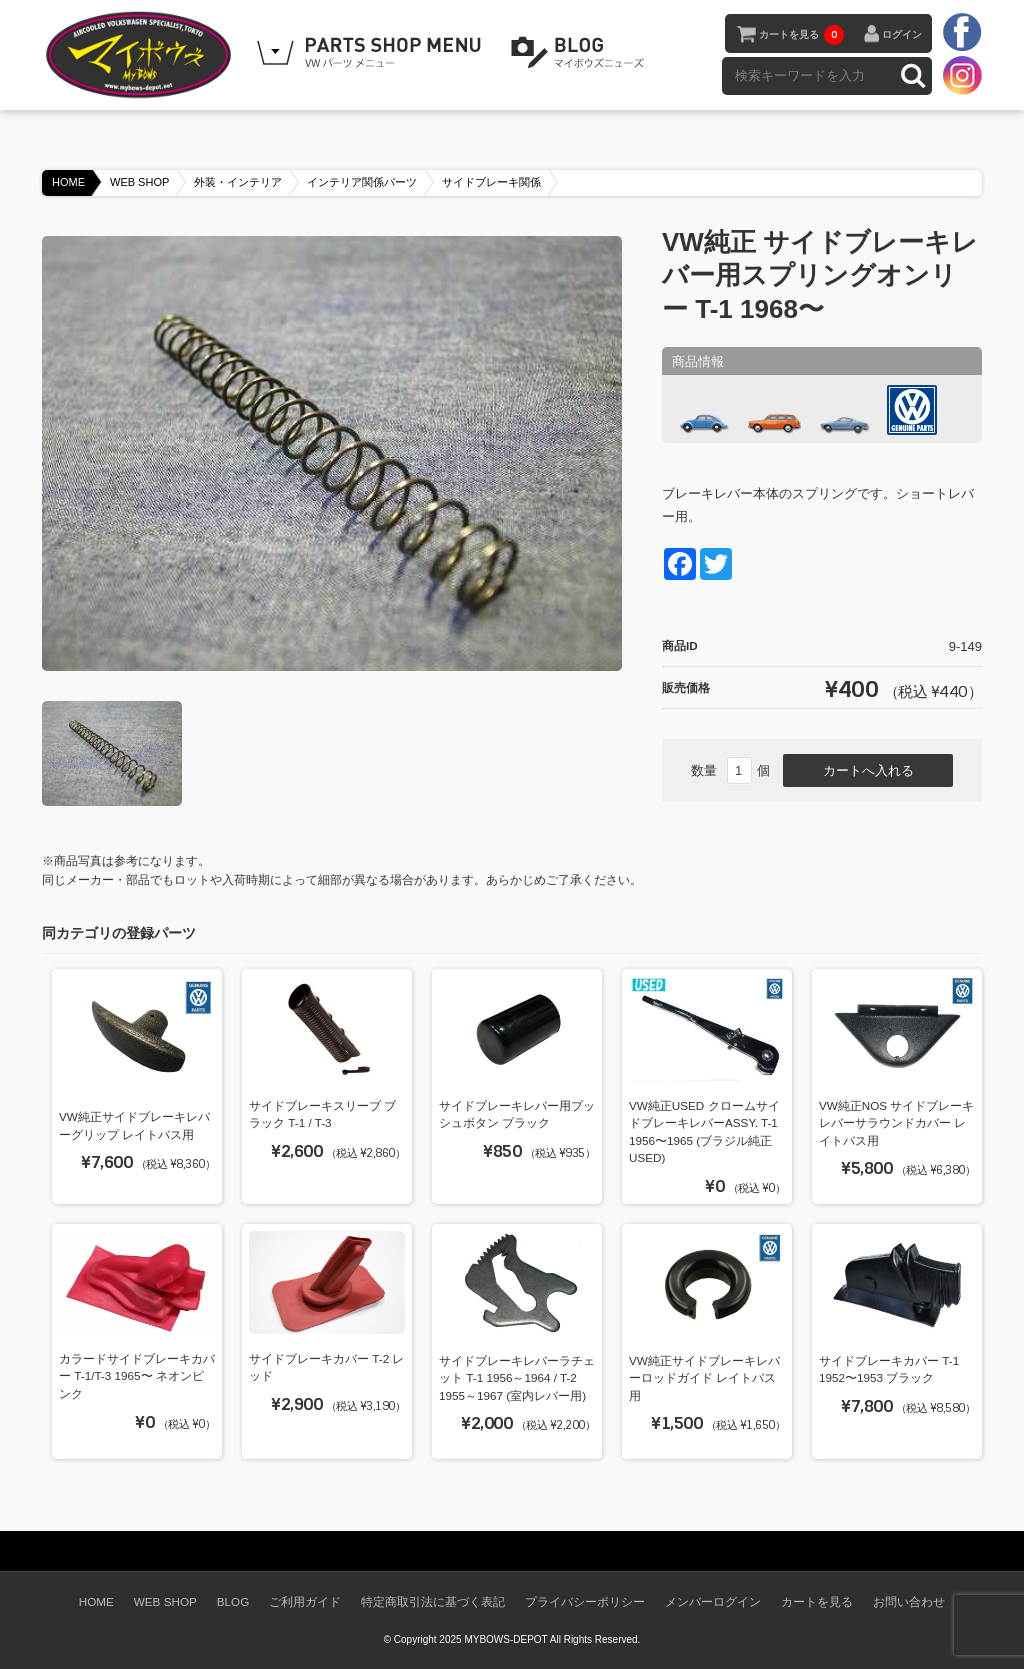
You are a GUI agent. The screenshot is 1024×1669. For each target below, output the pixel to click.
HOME (68, 182)
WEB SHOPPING (372, 53)
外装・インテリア (238, 182)
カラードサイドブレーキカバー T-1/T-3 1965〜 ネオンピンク (137, 1376)
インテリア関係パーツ (362, 182)
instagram (962, 75)
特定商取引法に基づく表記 (433, 1601)
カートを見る (801, 35)
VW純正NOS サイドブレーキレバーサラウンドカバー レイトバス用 (896, 1123)
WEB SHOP (139, 182)
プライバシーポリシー (585, 1601)
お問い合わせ (909, 1601)
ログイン (902, 34)
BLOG (581, 53)
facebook (962, 33)
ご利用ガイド (305, 1601)
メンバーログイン (713, 1601)
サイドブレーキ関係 (491, 182)
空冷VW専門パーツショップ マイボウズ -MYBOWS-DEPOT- (142, 55)
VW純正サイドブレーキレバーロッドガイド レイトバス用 (704, 1378)
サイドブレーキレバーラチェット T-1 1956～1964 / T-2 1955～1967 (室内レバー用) (517, 1378)
